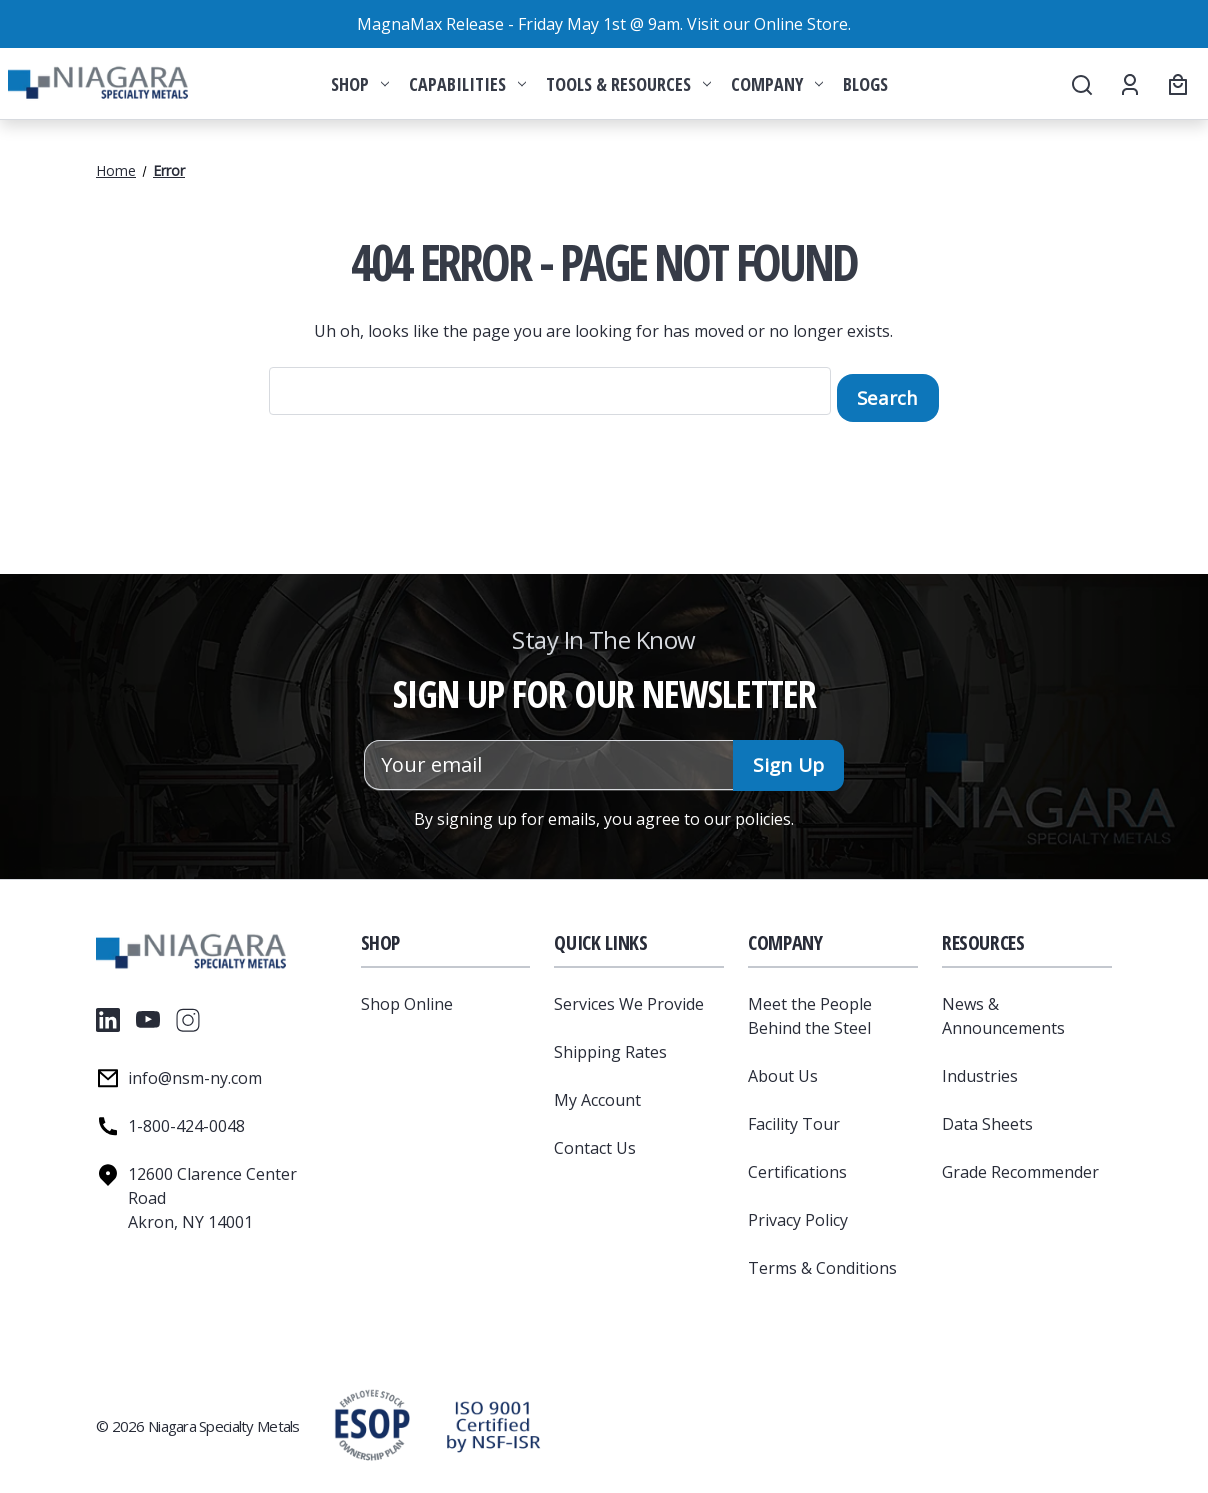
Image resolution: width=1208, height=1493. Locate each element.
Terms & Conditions (822, 1261)
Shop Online (407, 997)
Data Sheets (987, 1117)
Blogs (865, 84)
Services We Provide (629, 997)
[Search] (1080, 84)
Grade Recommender (1020, 1165)
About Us (783, 1069)
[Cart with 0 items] (1175, 84)
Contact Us (595, 1141)
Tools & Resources (628, 84)
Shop (360, 84)
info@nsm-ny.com (195, 1071)
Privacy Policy (798, 1213)
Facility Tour (794, 1117)
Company (777, 84)
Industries (980, 1069)
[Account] (1128, 84)
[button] (493, 1419)
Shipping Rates (610, 1045)
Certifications (797, 1165)
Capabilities (467, 84)
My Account (597, 1093)
